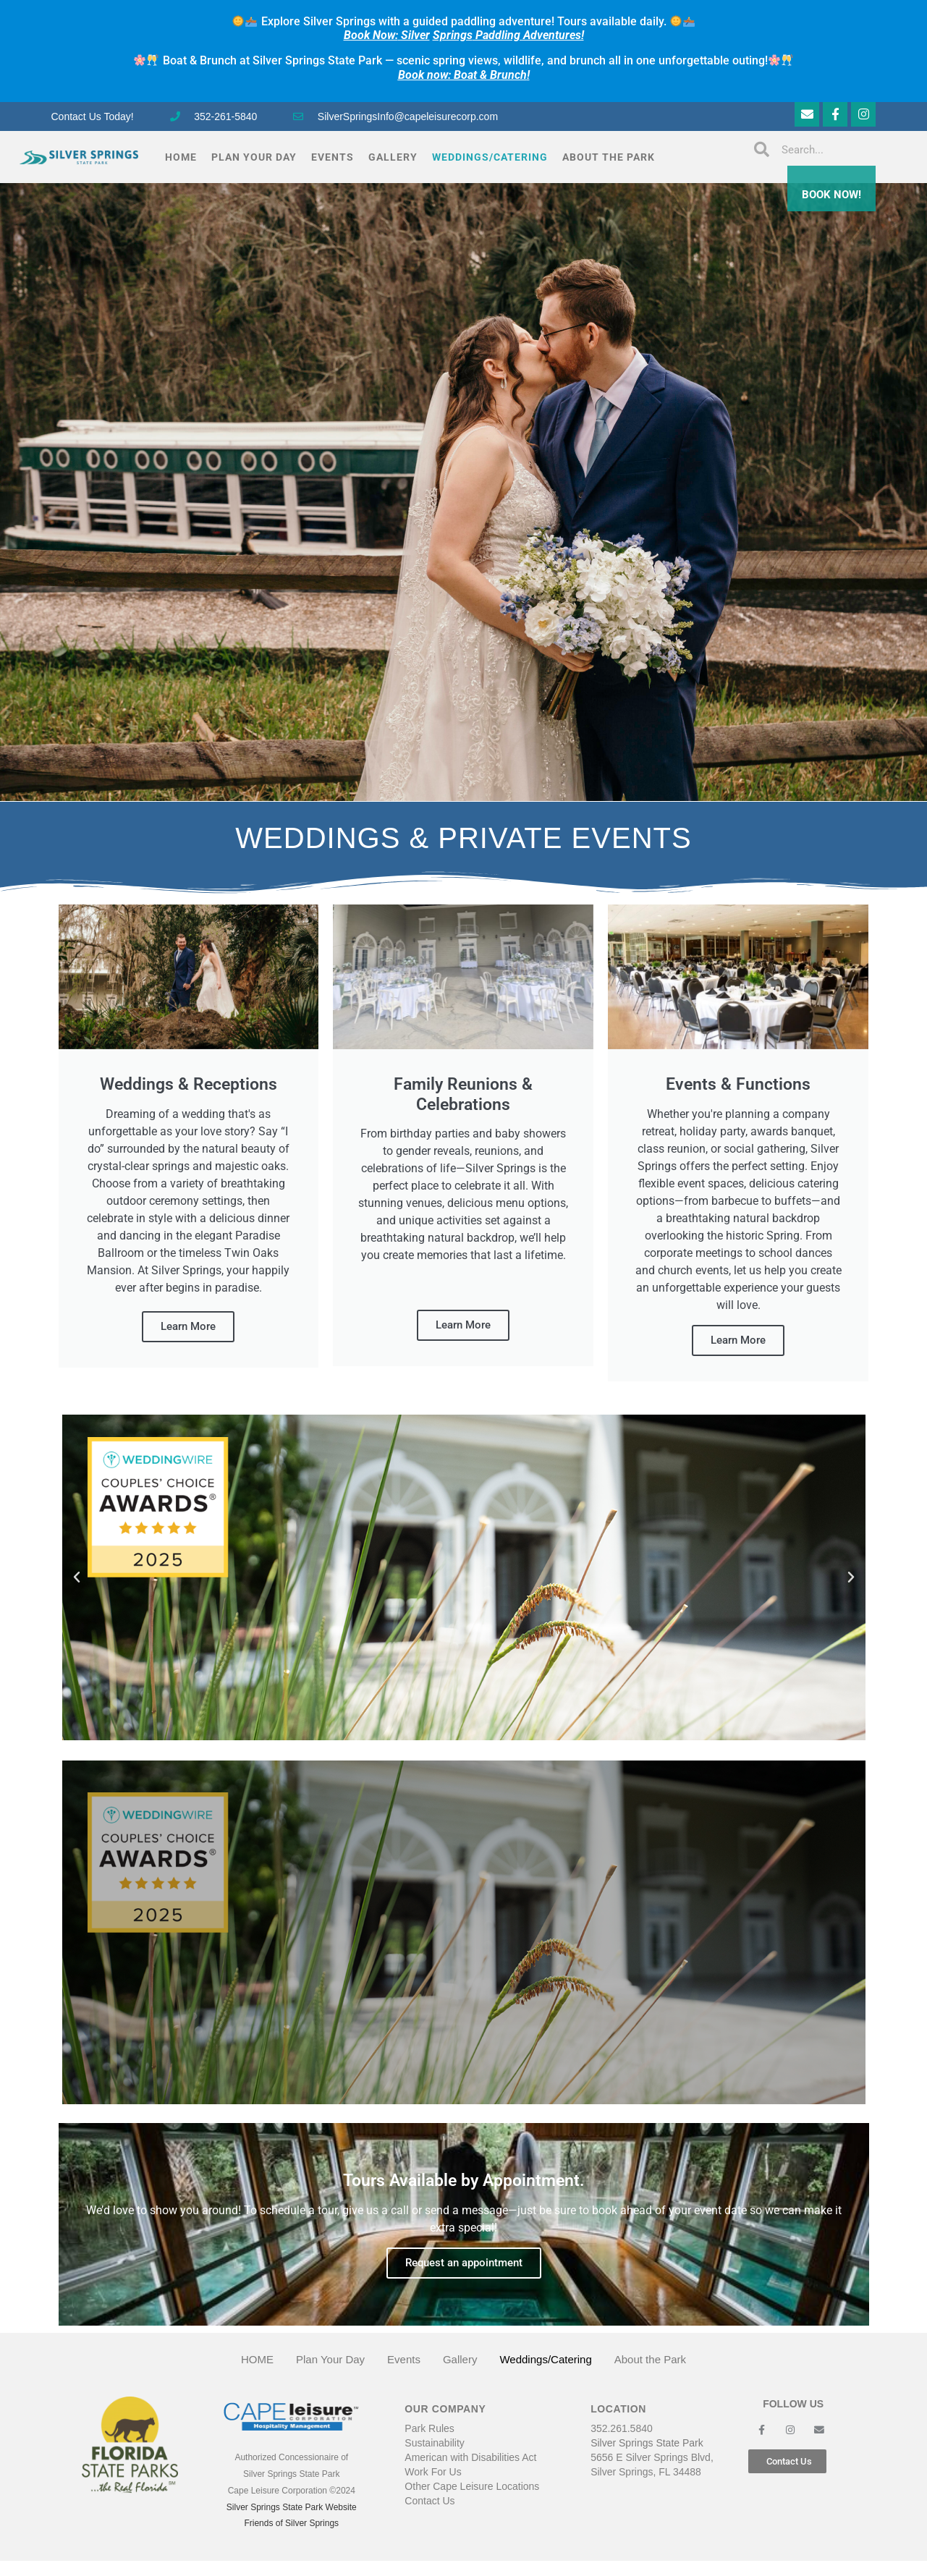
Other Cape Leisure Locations (472, 2486)
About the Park (608, 157)
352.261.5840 (622, 2428)
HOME (181, 157)
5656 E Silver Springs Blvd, (652, 2457)
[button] (76, 1577)
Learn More (188, 1326)
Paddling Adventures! (528, 35)
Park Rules (429, 2428)
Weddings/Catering (490, 157)
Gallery (393, 157)
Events (332, 157)
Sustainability (435, 2443)
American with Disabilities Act (470, 2457)
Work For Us (433, 2472)
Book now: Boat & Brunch (462, 75)
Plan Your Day (254, 157)
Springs (453, 35)
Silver (387, 35)
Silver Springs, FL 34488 (646, 2472)
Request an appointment (463, 2262)
